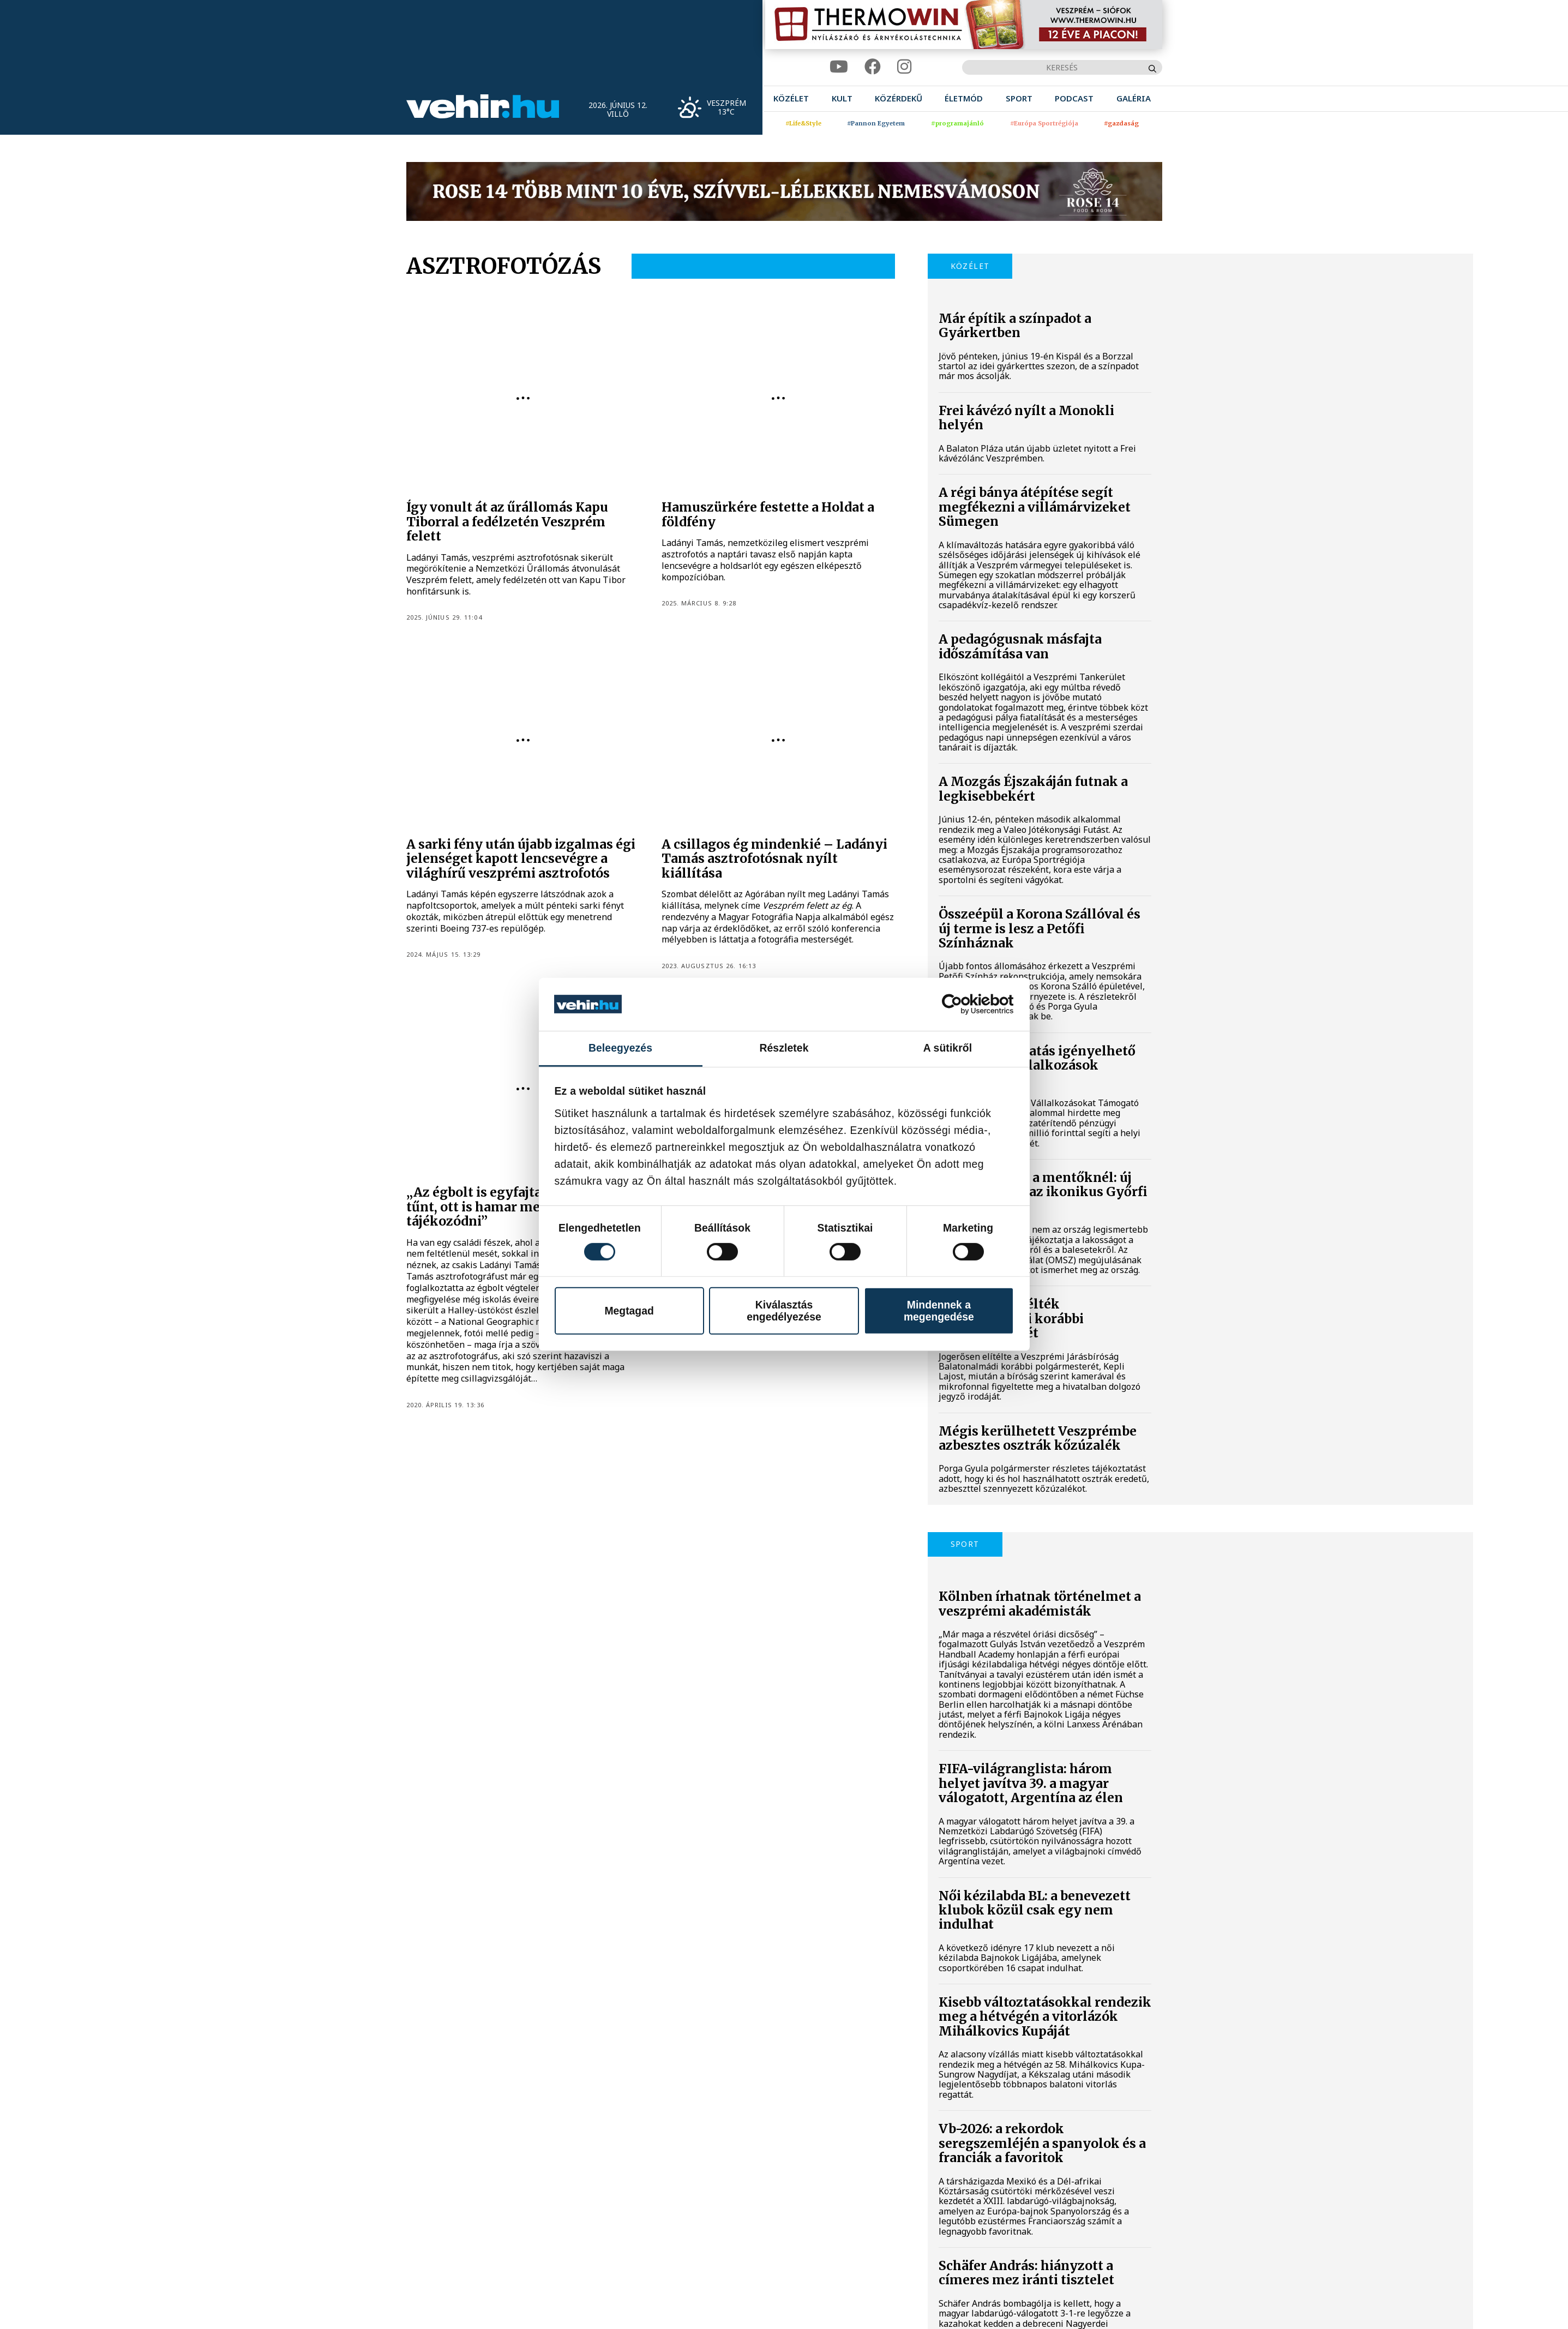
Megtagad (629, 1310)
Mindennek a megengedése (939, 1310)
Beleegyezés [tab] (620, 1048)
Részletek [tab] (783, 1048)
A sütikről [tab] (947, 1048)
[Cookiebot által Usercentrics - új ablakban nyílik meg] (966, 1004)
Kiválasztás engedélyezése (784, 1310)
